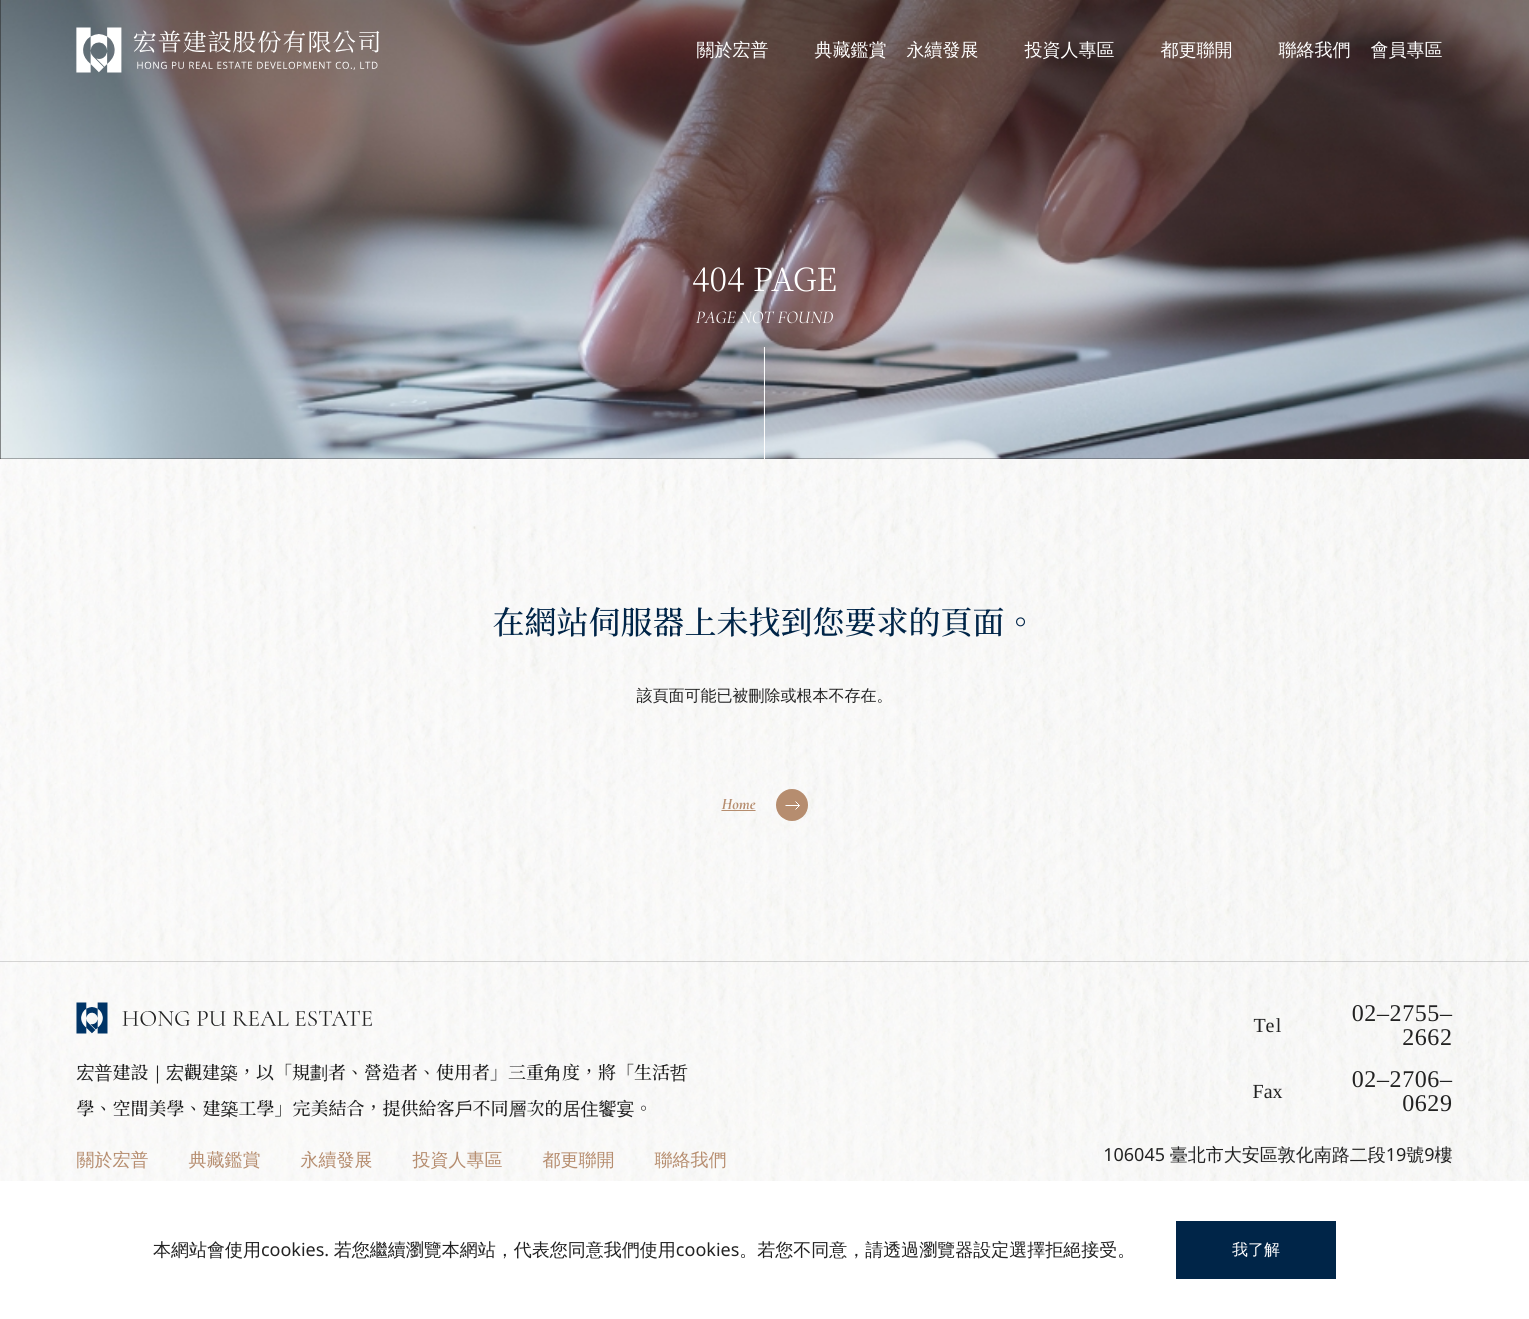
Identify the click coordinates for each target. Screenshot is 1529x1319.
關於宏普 (112, 1160)
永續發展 (336, 1160)
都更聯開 (578, 1160)
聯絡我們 (690, 1160)
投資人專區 (457, 1160)
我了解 (1256, 1249)
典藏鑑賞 (224, 1160)
